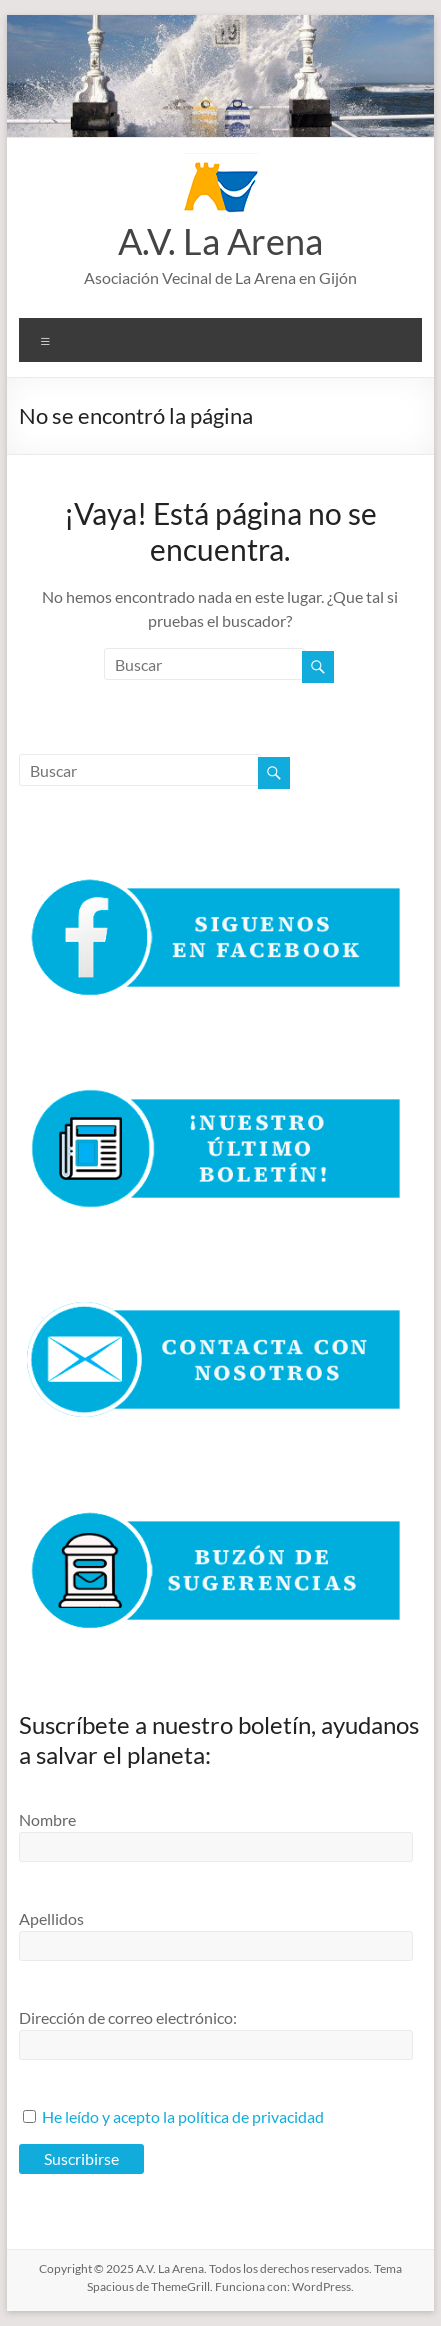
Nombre (47, 1819)
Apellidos (51, 1918)
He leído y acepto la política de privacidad (183, 2116)
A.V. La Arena (220, 241)
